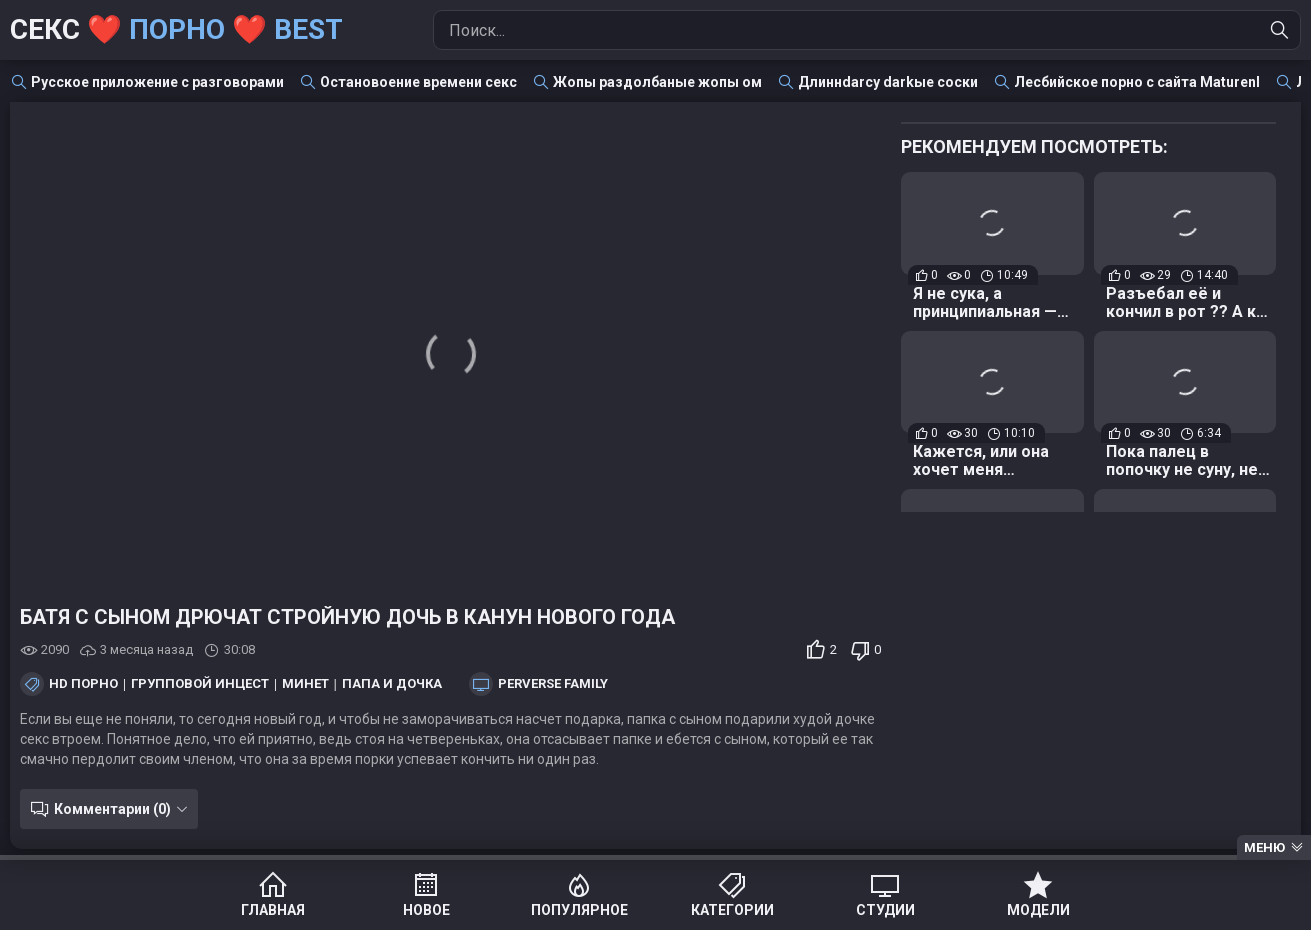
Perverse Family (553, 684)
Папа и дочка (392, 684)
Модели (1038, 910)
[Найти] (1280, 30)
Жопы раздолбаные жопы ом (657, 82)
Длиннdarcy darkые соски (888, 82)
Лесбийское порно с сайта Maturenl (1137, 82)
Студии (885, 910)
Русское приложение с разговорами (157, 82)
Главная (273, 910)
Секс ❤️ (176, 29)
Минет (305, 684)
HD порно (83, 684)
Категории (732, 910)
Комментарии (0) (112, 809)
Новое (426, 910)
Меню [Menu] (1264, 847)
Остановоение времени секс (418, 82)
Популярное (579, 910)
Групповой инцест (200, 684)
